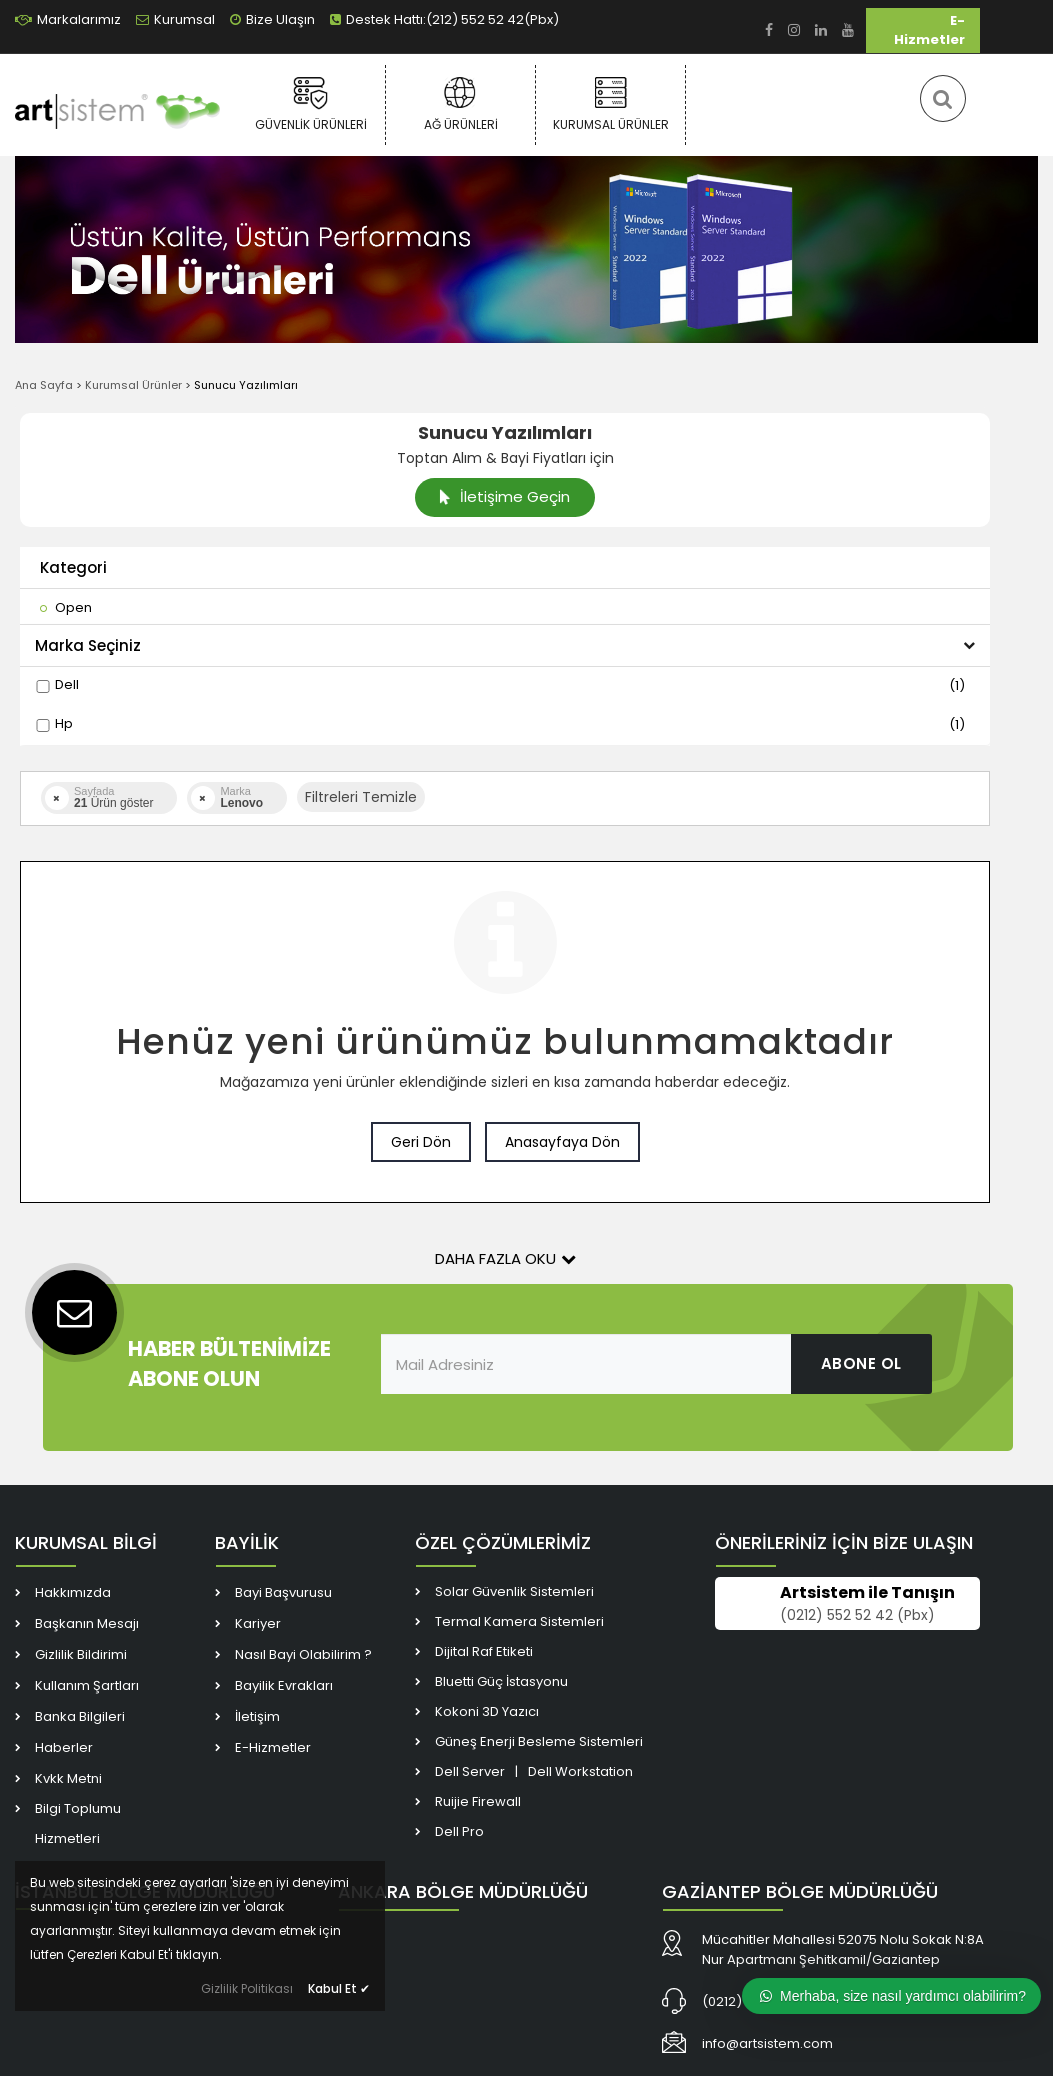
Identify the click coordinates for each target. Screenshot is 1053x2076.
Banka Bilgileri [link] (80, 1716)
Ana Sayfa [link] (44, 385)
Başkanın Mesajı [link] (87, 1623)
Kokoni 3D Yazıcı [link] (487, 1711)
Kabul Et (339, 1988)
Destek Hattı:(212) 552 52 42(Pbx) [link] (444, 19)
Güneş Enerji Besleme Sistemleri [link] (539, 1741)
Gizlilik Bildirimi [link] (81, 1654)
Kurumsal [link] (175, 19)
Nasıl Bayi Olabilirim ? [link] (303, 1654)
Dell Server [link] (470, 1771)
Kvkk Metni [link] (68, 1778)
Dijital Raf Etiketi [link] (484, 1651)
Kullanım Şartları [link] (87, 1685)
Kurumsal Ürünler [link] (610, 104)
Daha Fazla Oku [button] (505, 1258)
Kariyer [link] (258, 1623)
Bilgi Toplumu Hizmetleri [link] (78, 1823)
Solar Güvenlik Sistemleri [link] (514, 1591)
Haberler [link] (64, 1747)
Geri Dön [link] (421, 1142)
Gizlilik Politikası (247, 1988)
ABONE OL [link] (861, 1363)
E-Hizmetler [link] (929, 30)
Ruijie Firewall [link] (478, 1801)
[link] (769, 30)
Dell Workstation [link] (580, 1771)
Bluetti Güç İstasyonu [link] (501, 1681)
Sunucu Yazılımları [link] (246, 385)
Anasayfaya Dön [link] (562, 1142)
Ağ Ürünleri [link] (460, 104)
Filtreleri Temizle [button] (361, 797)
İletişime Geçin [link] (504, 496)
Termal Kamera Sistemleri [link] (519, 1621)
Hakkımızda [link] (73, 1592)
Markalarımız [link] (68, 19)
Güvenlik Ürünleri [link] (310, 104)
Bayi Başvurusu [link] (283, 1592)
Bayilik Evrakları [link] (284, 1685)
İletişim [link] (257, 1716)
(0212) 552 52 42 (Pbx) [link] (857, 1615)
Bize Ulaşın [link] (272, 19)
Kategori (73, 567)
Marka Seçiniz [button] (505, 645)
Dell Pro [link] (459, 1831)
